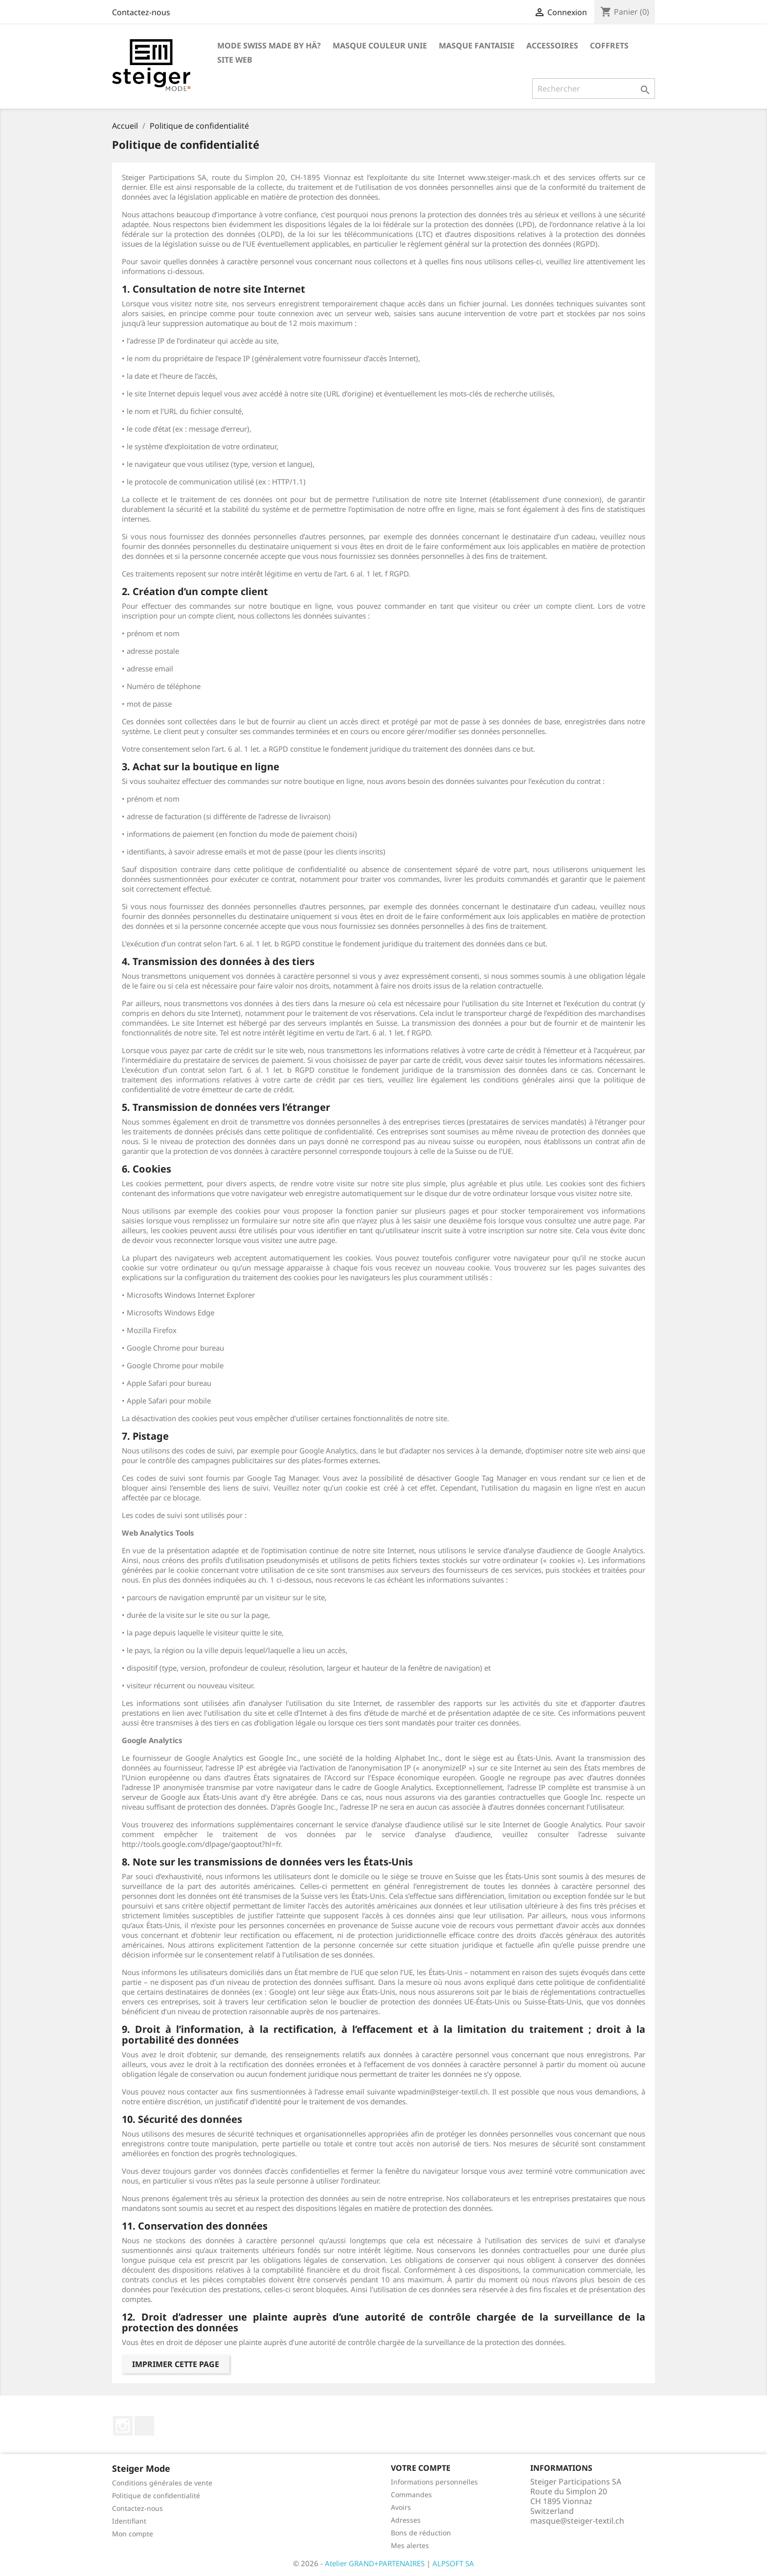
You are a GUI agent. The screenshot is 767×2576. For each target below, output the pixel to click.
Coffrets (609, 45)
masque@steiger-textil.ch (577, 2520)
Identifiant (129, 2521)
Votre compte (421, 2467)
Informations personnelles (434, 2481)
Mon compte (132, 2533)
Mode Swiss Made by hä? (269, 45)
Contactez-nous (141, 12)
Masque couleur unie (380, 45)
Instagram (123, 2426)
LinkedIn (144, 2426)
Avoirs (401, 2507)
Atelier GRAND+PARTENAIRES (375, 2563)
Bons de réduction (421, 2532)
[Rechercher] (593, 88)
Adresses (406, 2520)
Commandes (411, 2494)
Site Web (234, 59)
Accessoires (552, 45)
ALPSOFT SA (453, 2563)
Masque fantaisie (477, 45)
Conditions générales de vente (162, 2482)
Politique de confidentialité (156, 2495)
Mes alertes (410, 2545)
